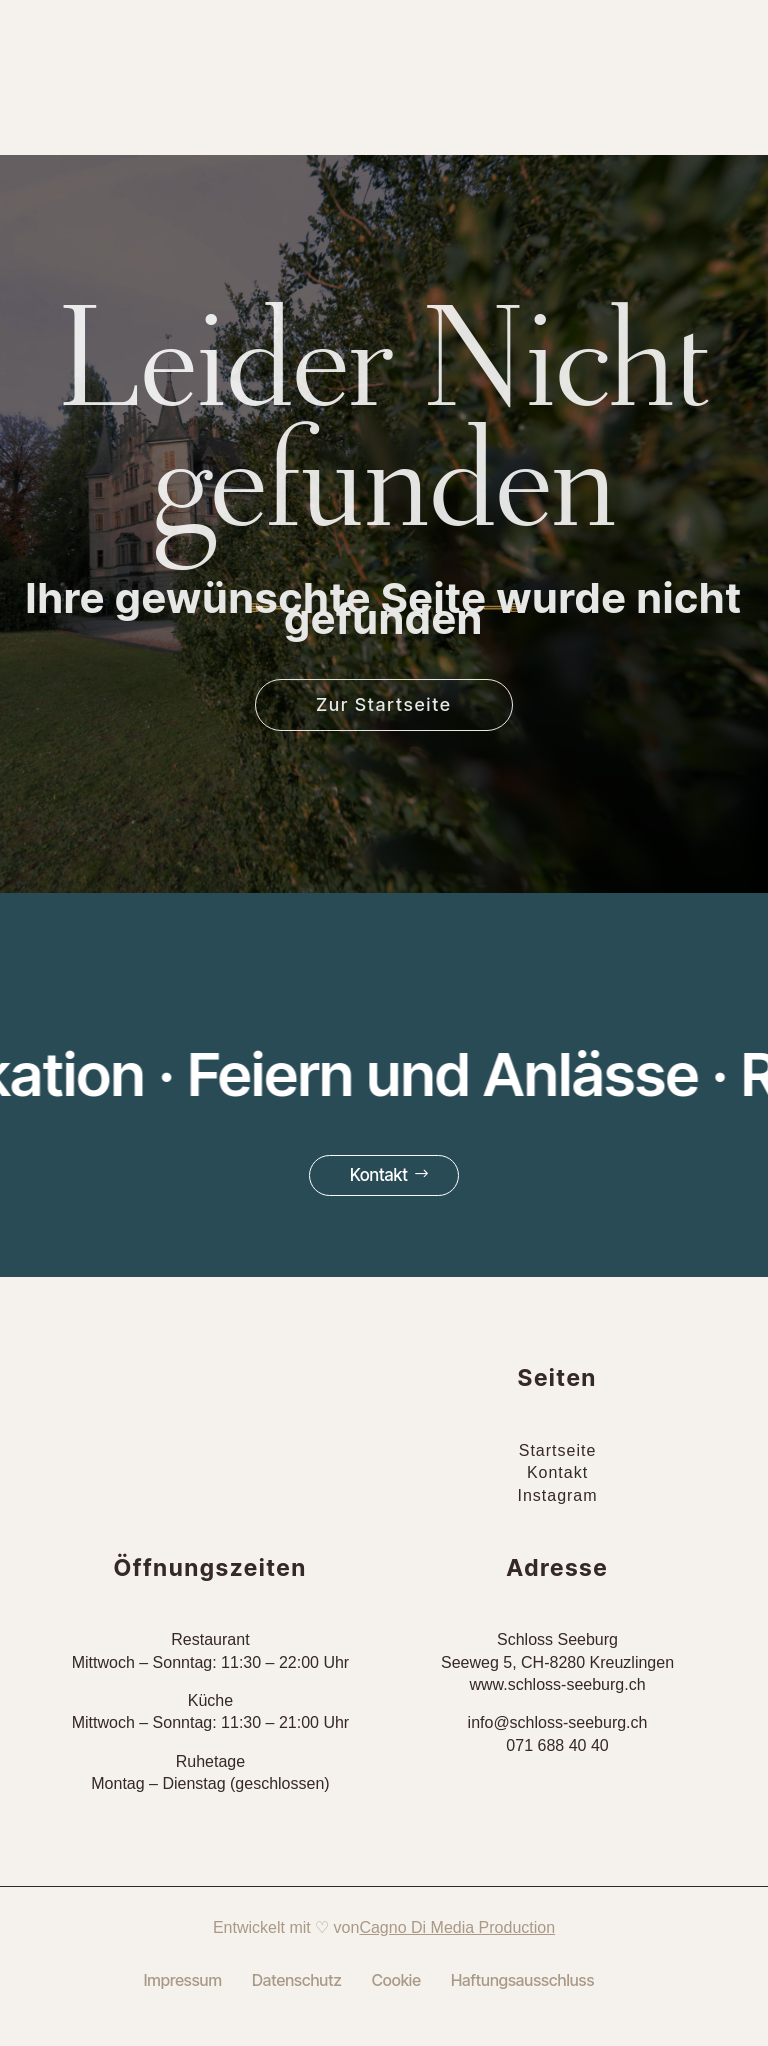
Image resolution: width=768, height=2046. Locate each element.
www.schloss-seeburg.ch (557, 1684)
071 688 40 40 (557, 1745)
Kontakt (379, 1175)
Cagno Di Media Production (457, 1927)
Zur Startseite (384, 704)
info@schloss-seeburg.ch (558, 1722)
